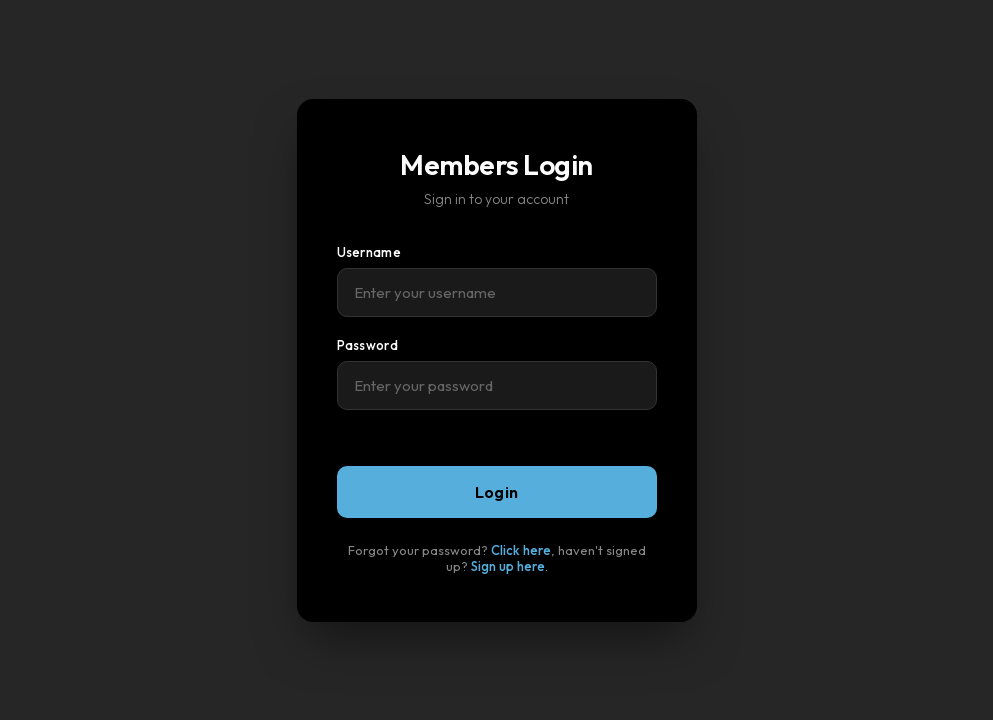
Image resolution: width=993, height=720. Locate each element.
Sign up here (508, 566)
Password (367, 345)
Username (369, 252)
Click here (521, 550)
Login (497, 492)
